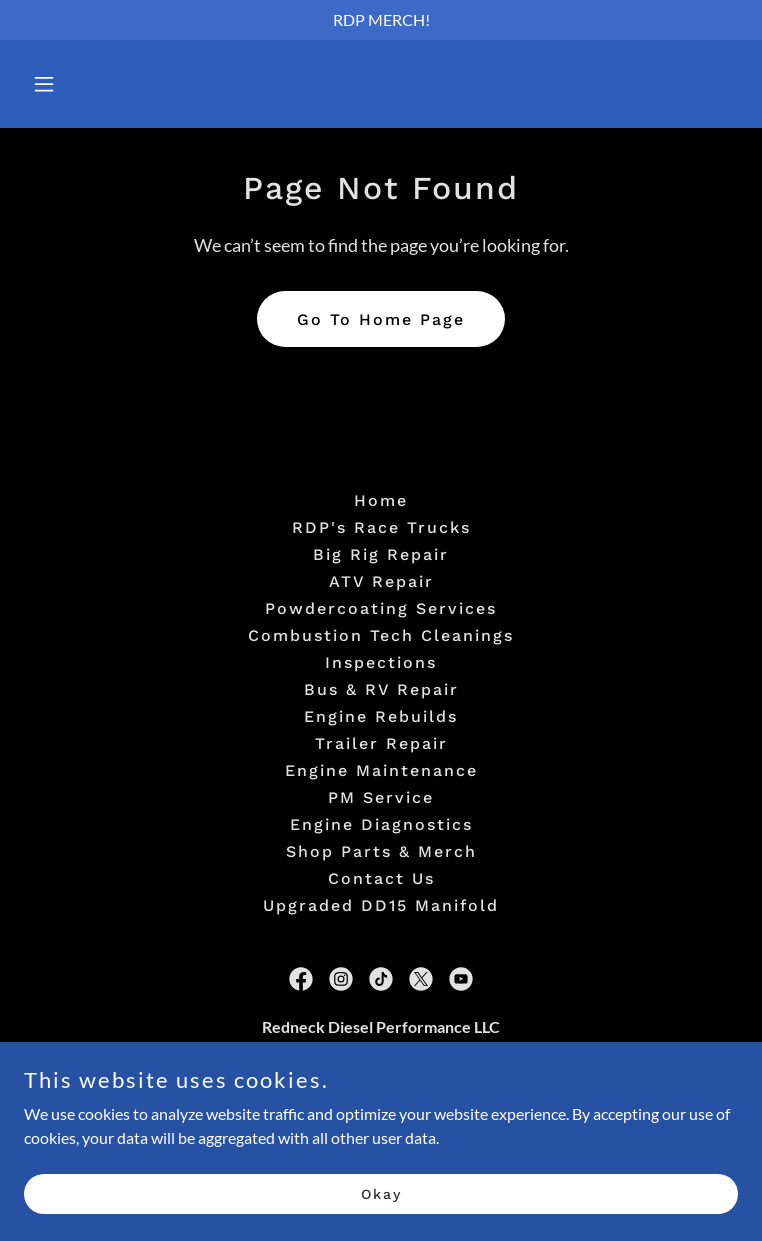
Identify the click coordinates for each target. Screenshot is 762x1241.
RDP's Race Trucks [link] (381, 527)
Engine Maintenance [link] (381, 770)
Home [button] (381, 500)
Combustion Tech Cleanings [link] (381, 635)
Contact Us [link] (381, 878)
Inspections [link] (381, 662)
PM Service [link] (381, 797)
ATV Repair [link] (381, 581)
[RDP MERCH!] (381, 20)
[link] (301, 979)
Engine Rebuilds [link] (381, 716)
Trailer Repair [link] (381, 743)
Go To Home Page (381, 319)
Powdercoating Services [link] (381, 608)
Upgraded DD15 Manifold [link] (381, 905)
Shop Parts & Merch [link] (381, 851)
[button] (106, 84)
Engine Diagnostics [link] (381, 824)
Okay (381, 1207)
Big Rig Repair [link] (381, 554)
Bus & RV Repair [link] (381, 689)
